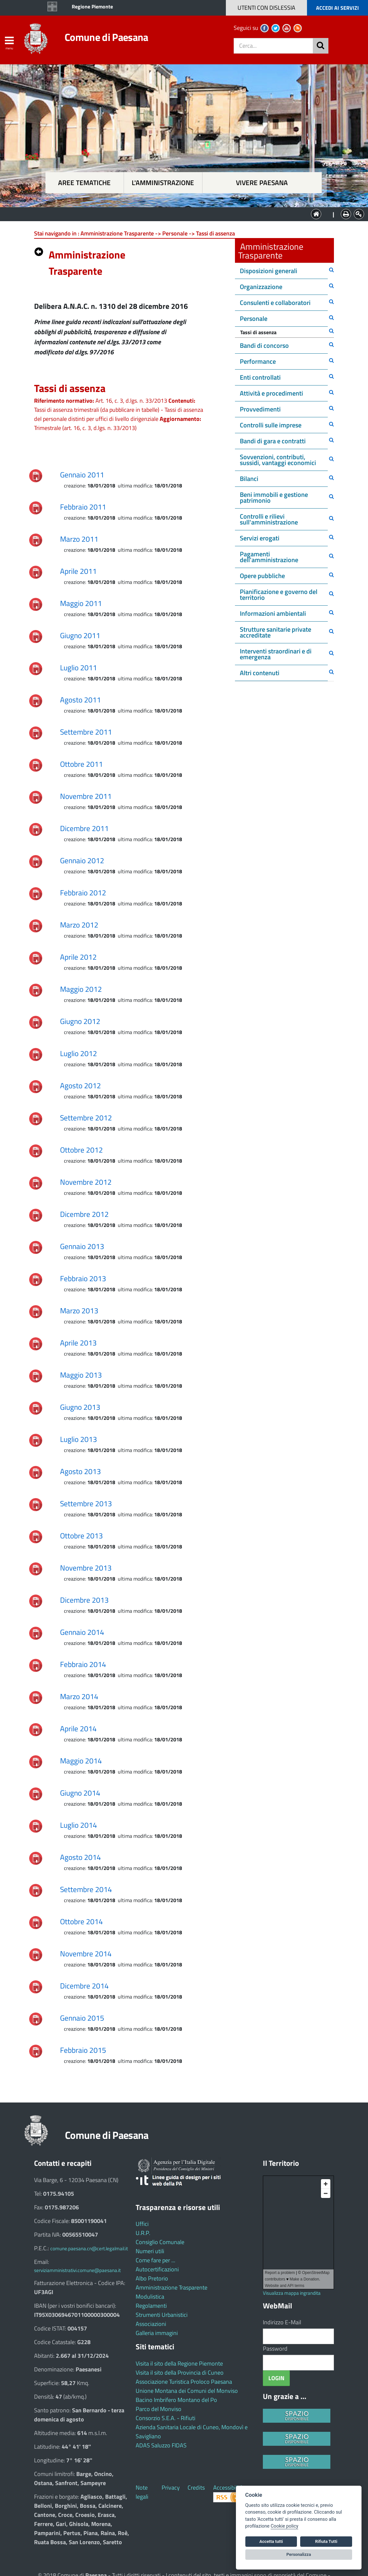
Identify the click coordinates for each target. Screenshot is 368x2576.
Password (275, 2348)
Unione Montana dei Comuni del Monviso (187, 2390)
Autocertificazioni (157, 2269)
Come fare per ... (155, 2260)
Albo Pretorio (152, 2278)
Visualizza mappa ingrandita (292, 2293)
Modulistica (150, 2296)
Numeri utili (150, 2251)
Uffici (142, 2223)
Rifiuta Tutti (326, 2541)
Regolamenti (151, 2305)
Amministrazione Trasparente (171, 2287)
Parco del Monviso (158, 2409)
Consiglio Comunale (160, 2242)
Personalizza (299, 2554)
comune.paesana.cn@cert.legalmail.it (89, 2248)
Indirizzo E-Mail (282, 2322)
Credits (196, 2487)
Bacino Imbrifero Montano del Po (176, 2399)
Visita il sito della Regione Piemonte (179, 2363)
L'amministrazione (163, 183)
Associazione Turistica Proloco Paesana (184, 2381)
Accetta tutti (271, 2541)
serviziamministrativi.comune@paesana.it (77, 2270)
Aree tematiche (84, 183)
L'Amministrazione (179, 213)
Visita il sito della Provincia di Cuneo (180, 2372)
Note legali (142, 2492)
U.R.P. (143, 2233)
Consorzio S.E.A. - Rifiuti (165, 2418)
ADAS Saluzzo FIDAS (161, 2445)
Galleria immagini (157, 2333)
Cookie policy (284, 2526)
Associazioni (151, 2323)
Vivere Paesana (262, 183)
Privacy (171, 2487)
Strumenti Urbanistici (162, 2314)
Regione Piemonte (92, 6)
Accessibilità (228, 2487)
